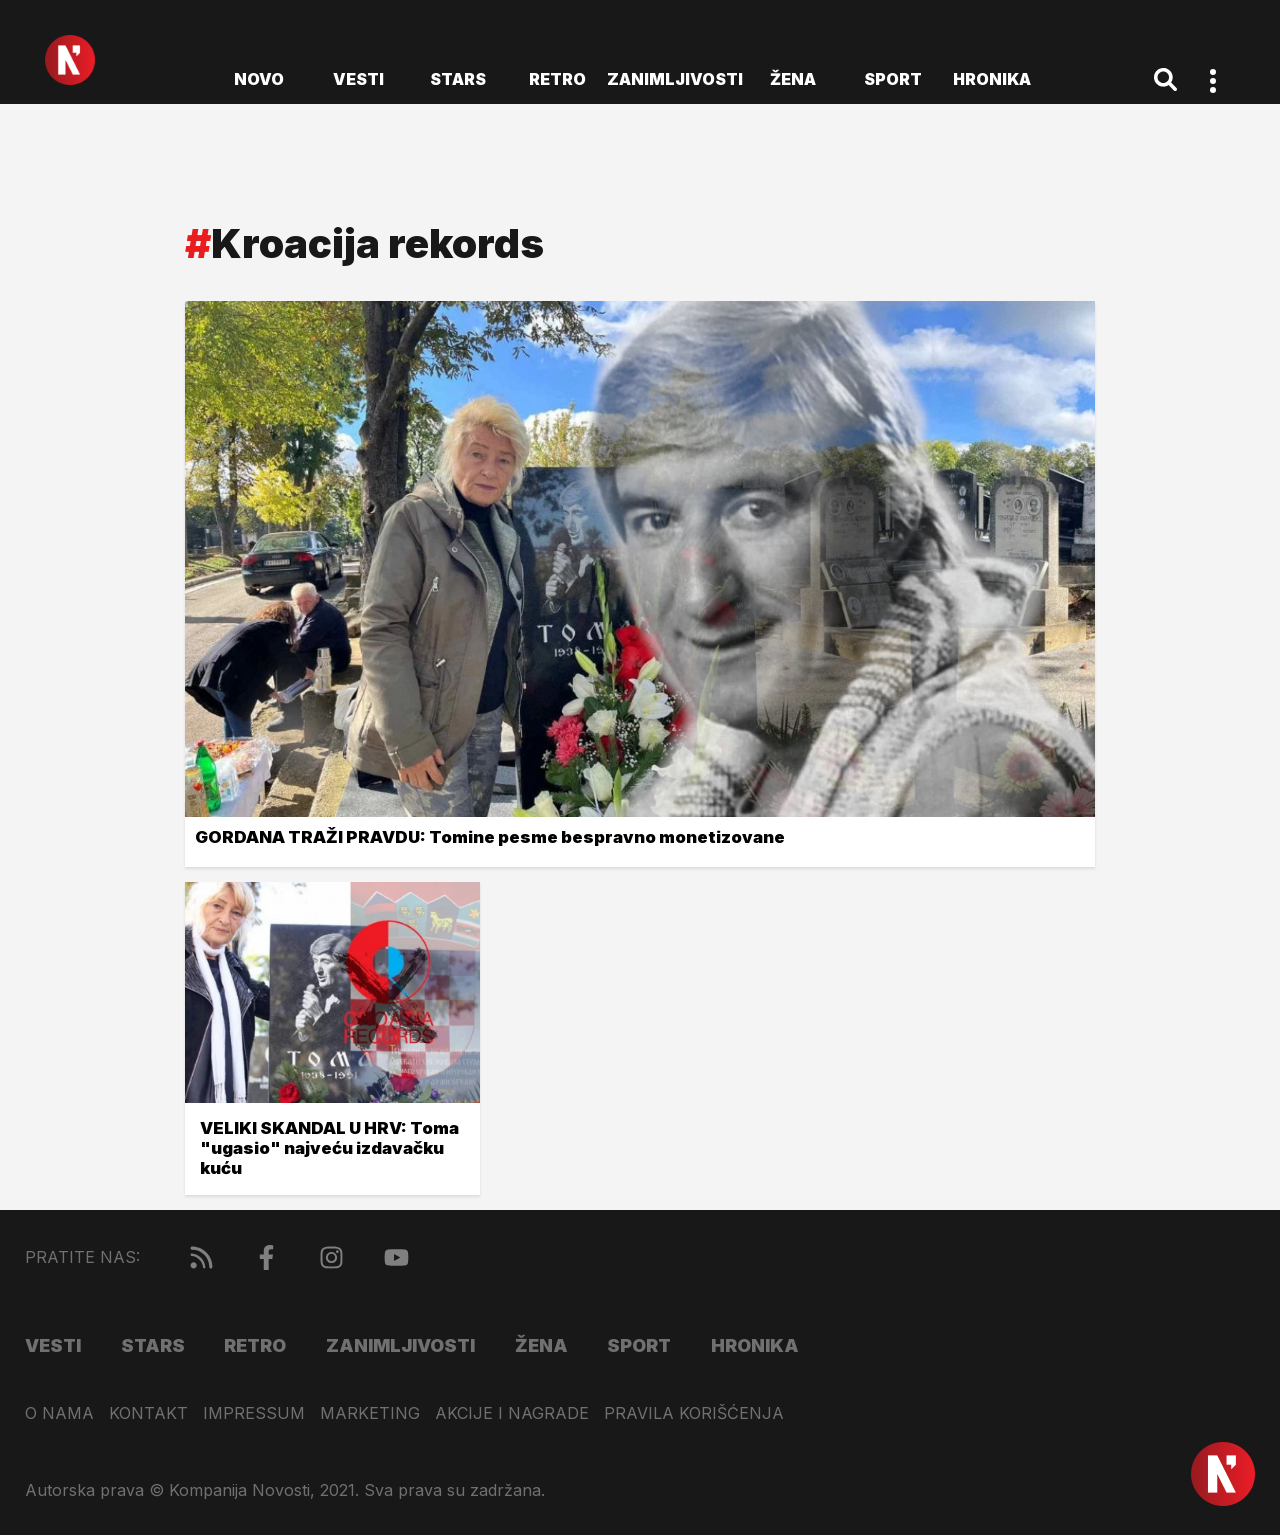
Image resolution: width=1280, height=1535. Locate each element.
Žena (793, 79)
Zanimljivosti (675, 79)
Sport (893, 79)
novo (259, 79)
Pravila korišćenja (694, 1413)
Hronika (992, 79)
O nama (59, 1413)
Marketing (370, 1413)
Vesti (358, 79)
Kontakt (148, 1413)
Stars (458, 79)
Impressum (254, 1413)
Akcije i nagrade (512, 1413)
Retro (557, 79)
